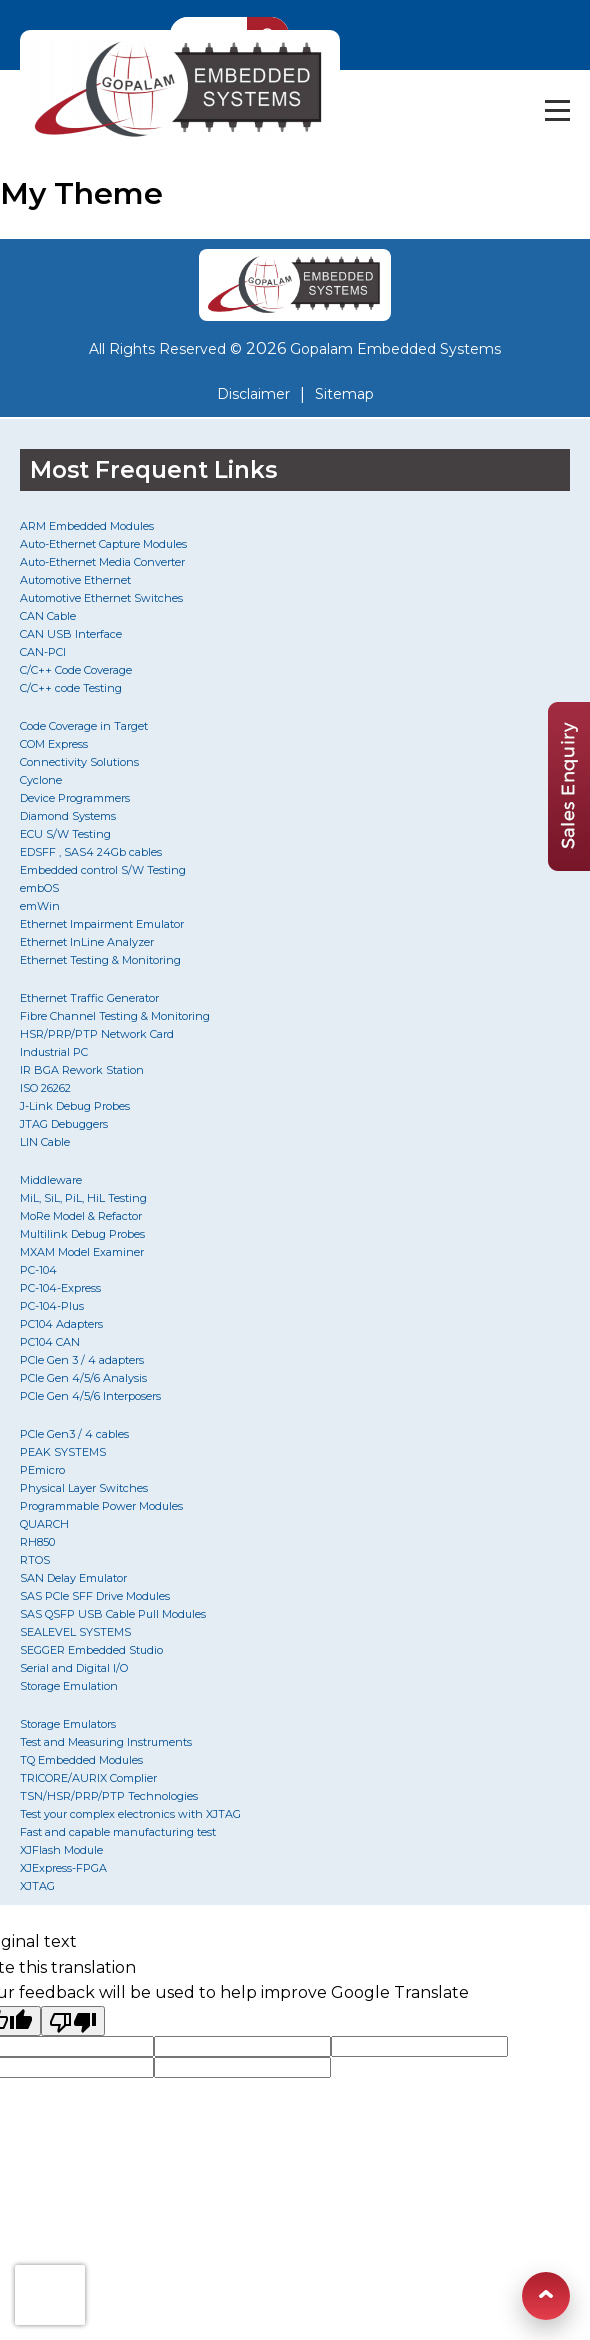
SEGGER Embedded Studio (91, 1650)
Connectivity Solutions (79, 762)
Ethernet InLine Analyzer (87, 942)
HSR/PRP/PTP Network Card (97, 1034)
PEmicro (42, 1470)
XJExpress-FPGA (63, 1868)
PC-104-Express (60, 1288)
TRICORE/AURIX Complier (88, 1778)
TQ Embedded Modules (81, 1760)
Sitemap (344, 394)
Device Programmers (75, 798)
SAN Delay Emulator (73, 1578)
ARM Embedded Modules (87, 526)
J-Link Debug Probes (75, 1106)
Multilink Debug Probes (82, 1234)
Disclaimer (253, 394)
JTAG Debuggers (64, 1124)
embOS (39, 888)
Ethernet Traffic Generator (89, 998)
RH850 (37, 1542)
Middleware (51, 1180)
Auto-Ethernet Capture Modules (103, 544)
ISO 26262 (45, 1088)
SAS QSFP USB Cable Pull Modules (113, 1614)
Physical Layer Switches (84, 1488)
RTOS (35, 1560)
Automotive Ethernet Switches (101, 598)
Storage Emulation (69, 1686)
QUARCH (44, 1524)
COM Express (54, 744)
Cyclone (41, 780)
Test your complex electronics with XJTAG (130, 1814)
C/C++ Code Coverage (76, 670)
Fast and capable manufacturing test (118, 1832)
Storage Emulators (68, 1724)
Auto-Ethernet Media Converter (102, 562)
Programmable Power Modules (101, 1506)
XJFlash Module (61, 1850)
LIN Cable (45, 1142)
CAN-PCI (43, 652)
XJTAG (37, 1886)
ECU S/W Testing (65, 834)
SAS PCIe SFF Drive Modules (95, 1596)
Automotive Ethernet (75, 580)
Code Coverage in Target (84, 726)
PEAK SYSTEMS (63, 1452)
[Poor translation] (73, 2021)
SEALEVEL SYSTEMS (75, 1632)
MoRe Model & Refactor (81, 1216)
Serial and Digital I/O (74, 1668)
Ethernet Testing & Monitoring (100, 960)
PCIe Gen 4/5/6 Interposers (90, 1396)
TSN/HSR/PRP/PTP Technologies (109, 1796)
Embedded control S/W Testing (103, 870)
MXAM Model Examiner (82, 1252)
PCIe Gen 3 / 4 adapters (82, 1360)
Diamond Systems (68, 816)
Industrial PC (54, 1052)
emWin (40, 906)
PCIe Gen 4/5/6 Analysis (83, 1378)
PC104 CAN (50, 1342)
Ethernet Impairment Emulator (102, 924)
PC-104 (38, 1270)
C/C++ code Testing (71, 688)
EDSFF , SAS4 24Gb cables (91, 852)
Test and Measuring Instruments (106, 1742)
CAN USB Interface (71, 634)
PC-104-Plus (52, 1306)
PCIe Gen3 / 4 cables (74, 1434)
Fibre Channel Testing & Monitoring (115, 1016)
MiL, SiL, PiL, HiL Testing (83, 1198)
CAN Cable (48, 616)
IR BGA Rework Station (82, 1070)
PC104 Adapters (61, 1324)
